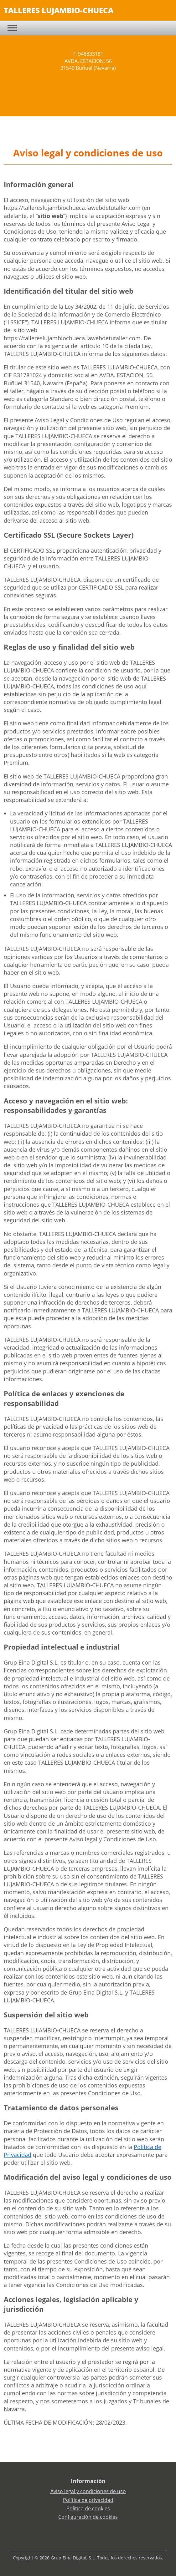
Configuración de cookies (88, 2516)
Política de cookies (88, 2508)
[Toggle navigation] (12, 28)
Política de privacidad (88, 2500)
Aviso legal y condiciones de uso (88, 2491)
